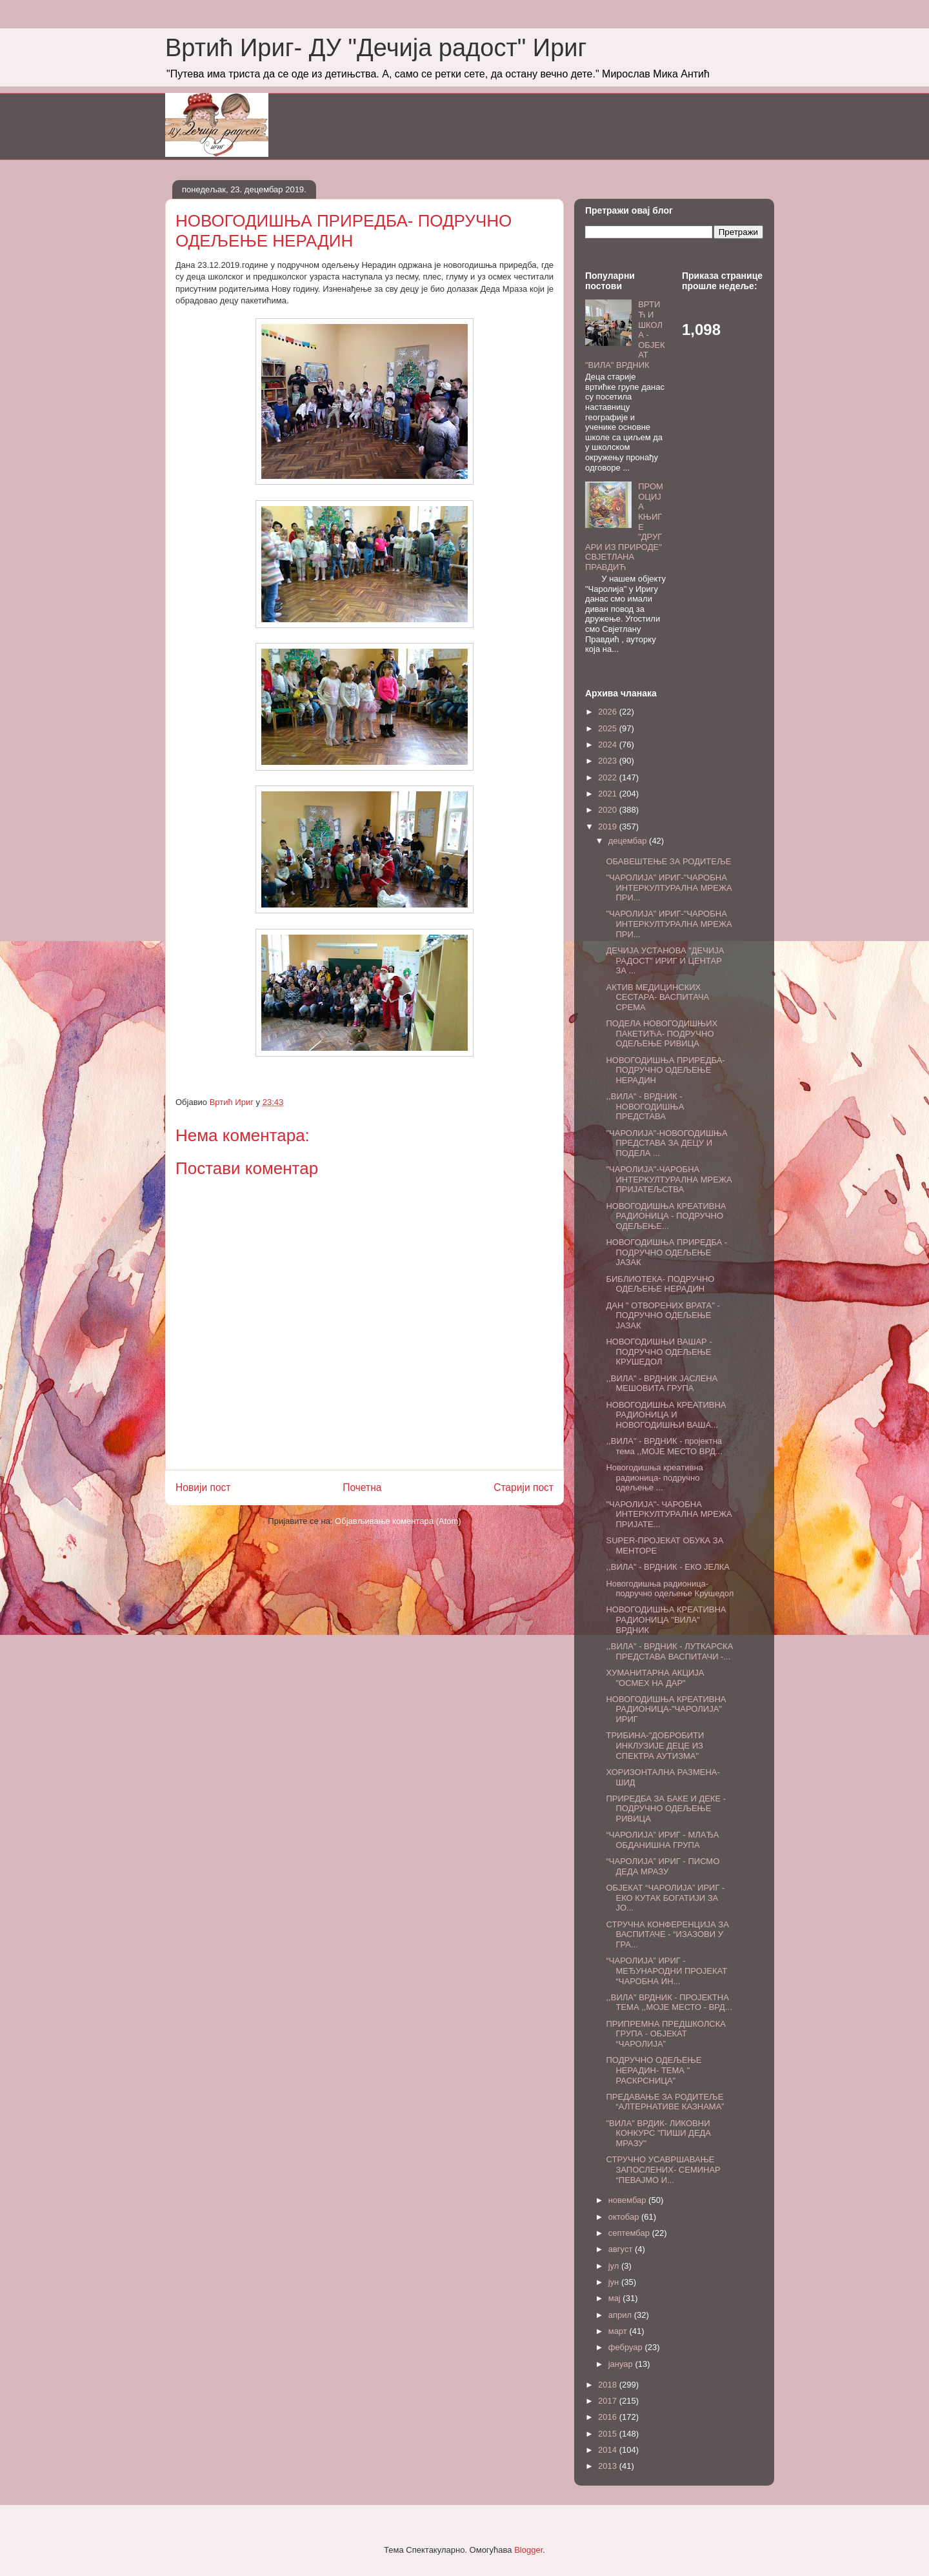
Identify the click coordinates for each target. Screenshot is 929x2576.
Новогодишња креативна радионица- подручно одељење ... (654, 1477)
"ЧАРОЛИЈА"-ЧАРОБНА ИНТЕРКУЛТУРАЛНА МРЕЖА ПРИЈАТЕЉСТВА (669, 1179)
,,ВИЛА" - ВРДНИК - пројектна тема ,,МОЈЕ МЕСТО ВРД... (664, 1446)
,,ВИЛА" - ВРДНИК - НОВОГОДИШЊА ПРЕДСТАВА (645, 1106)
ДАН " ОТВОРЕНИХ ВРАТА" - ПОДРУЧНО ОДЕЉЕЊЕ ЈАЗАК (662, 1315)
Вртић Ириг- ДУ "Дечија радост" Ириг (375, 47)
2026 (608, 711)
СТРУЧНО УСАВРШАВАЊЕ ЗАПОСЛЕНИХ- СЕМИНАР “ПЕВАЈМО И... (663, 2169)
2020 (608, 810)
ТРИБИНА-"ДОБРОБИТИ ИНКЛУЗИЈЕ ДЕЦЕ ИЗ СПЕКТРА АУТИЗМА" (655, 1745)
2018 (608, 2384)
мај (615, 2298)
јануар (621, 2364)
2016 (608, 2417)
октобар (624, 2217)
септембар (630, 2233)
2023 (608, 761)
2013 (608, 2466)
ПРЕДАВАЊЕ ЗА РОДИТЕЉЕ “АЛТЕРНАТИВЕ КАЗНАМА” (665, 2102)
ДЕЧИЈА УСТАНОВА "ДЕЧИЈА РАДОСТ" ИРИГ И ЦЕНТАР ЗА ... (665, 960)
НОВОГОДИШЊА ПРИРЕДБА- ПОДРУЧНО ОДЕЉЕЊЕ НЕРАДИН (665, 1070)
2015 (608, 2434)
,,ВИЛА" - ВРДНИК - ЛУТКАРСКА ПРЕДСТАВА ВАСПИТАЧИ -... (669, 1651)
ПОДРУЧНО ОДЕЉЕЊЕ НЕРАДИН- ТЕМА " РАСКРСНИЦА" (653, 2070)
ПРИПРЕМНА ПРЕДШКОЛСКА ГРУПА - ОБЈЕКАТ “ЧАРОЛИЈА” (666, 2034)
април (621, 2315)
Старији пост (524, 1487)
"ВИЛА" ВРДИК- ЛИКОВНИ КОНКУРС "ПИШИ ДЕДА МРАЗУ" (658, 2133)
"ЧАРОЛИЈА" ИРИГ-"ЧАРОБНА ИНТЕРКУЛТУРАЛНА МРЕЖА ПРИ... (669, 887)
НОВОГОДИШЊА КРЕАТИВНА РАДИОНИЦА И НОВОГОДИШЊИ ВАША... (666, 1415)
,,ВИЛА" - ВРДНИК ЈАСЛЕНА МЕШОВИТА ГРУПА (661, 1384)
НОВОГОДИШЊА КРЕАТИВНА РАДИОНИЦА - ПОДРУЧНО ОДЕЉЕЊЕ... (666, 1216)
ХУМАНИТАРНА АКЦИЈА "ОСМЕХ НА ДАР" (655, 1678)
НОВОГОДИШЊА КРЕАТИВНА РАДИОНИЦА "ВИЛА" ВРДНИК (666, 1619)
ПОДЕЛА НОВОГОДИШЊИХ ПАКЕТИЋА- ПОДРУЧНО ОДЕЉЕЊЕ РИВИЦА (661, 1033)
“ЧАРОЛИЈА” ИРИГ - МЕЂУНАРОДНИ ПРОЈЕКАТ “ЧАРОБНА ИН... (666, 1970)
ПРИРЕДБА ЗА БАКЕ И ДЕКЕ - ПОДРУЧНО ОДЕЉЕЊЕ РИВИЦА (666, 1808)
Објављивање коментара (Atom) (398, 1521)
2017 (608, 2401)
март (619, 2331)
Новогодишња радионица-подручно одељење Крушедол (670, 1589)
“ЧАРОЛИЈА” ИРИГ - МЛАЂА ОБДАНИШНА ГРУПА (662, 1840)
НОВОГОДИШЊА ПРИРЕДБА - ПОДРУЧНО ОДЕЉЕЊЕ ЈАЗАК (666, 1252)
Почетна (362, 1487)
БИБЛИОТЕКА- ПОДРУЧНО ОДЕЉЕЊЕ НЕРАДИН (660, 1284)
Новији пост (203, 1487)
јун (614, 2282)
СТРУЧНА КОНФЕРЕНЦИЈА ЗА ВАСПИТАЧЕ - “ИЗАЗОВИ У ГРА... (667, 1934)
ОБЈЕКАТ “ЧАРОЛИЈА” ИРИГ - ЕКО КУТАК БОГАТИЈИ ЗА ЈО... (665, 1897)
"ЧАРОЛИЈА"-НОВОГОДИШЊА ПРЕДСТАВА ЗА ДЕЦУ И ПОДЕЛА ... (666, 1143)
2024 (608, 744)
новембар (628, 2200)
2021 (608, 793)
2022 (608, 777)
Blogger (528, 2550)
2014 (608, 2450)
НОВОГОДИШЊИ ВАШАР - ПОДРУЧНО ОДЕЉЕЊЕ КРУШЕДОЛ (659, 1351)
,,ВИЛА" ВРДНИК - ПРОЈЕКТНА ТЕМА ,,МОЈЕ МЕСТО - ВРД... (669, 2003)
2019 (608, 826)
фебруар (626, 2347)
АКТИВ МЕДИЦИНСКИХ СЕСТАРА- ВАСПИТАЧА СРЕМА (657, 997)
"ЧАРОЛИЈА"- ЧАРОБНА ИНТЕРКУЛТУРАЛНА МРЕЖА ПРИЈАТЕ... (669, 1514)
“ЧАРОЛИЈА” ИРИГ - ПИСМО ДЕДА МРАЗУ (662, 1866)
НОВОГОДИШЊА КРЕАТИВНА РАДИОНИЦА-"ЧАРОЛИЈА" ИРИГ (666, 1709)
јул (614, 2266)
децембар (628, 841)
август (621, 2249)
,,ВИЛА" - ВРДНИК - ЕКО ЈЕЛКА (668, 1567)
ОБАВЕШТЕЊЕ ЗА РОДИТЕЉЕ (668, 861)
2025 (608, 728)
